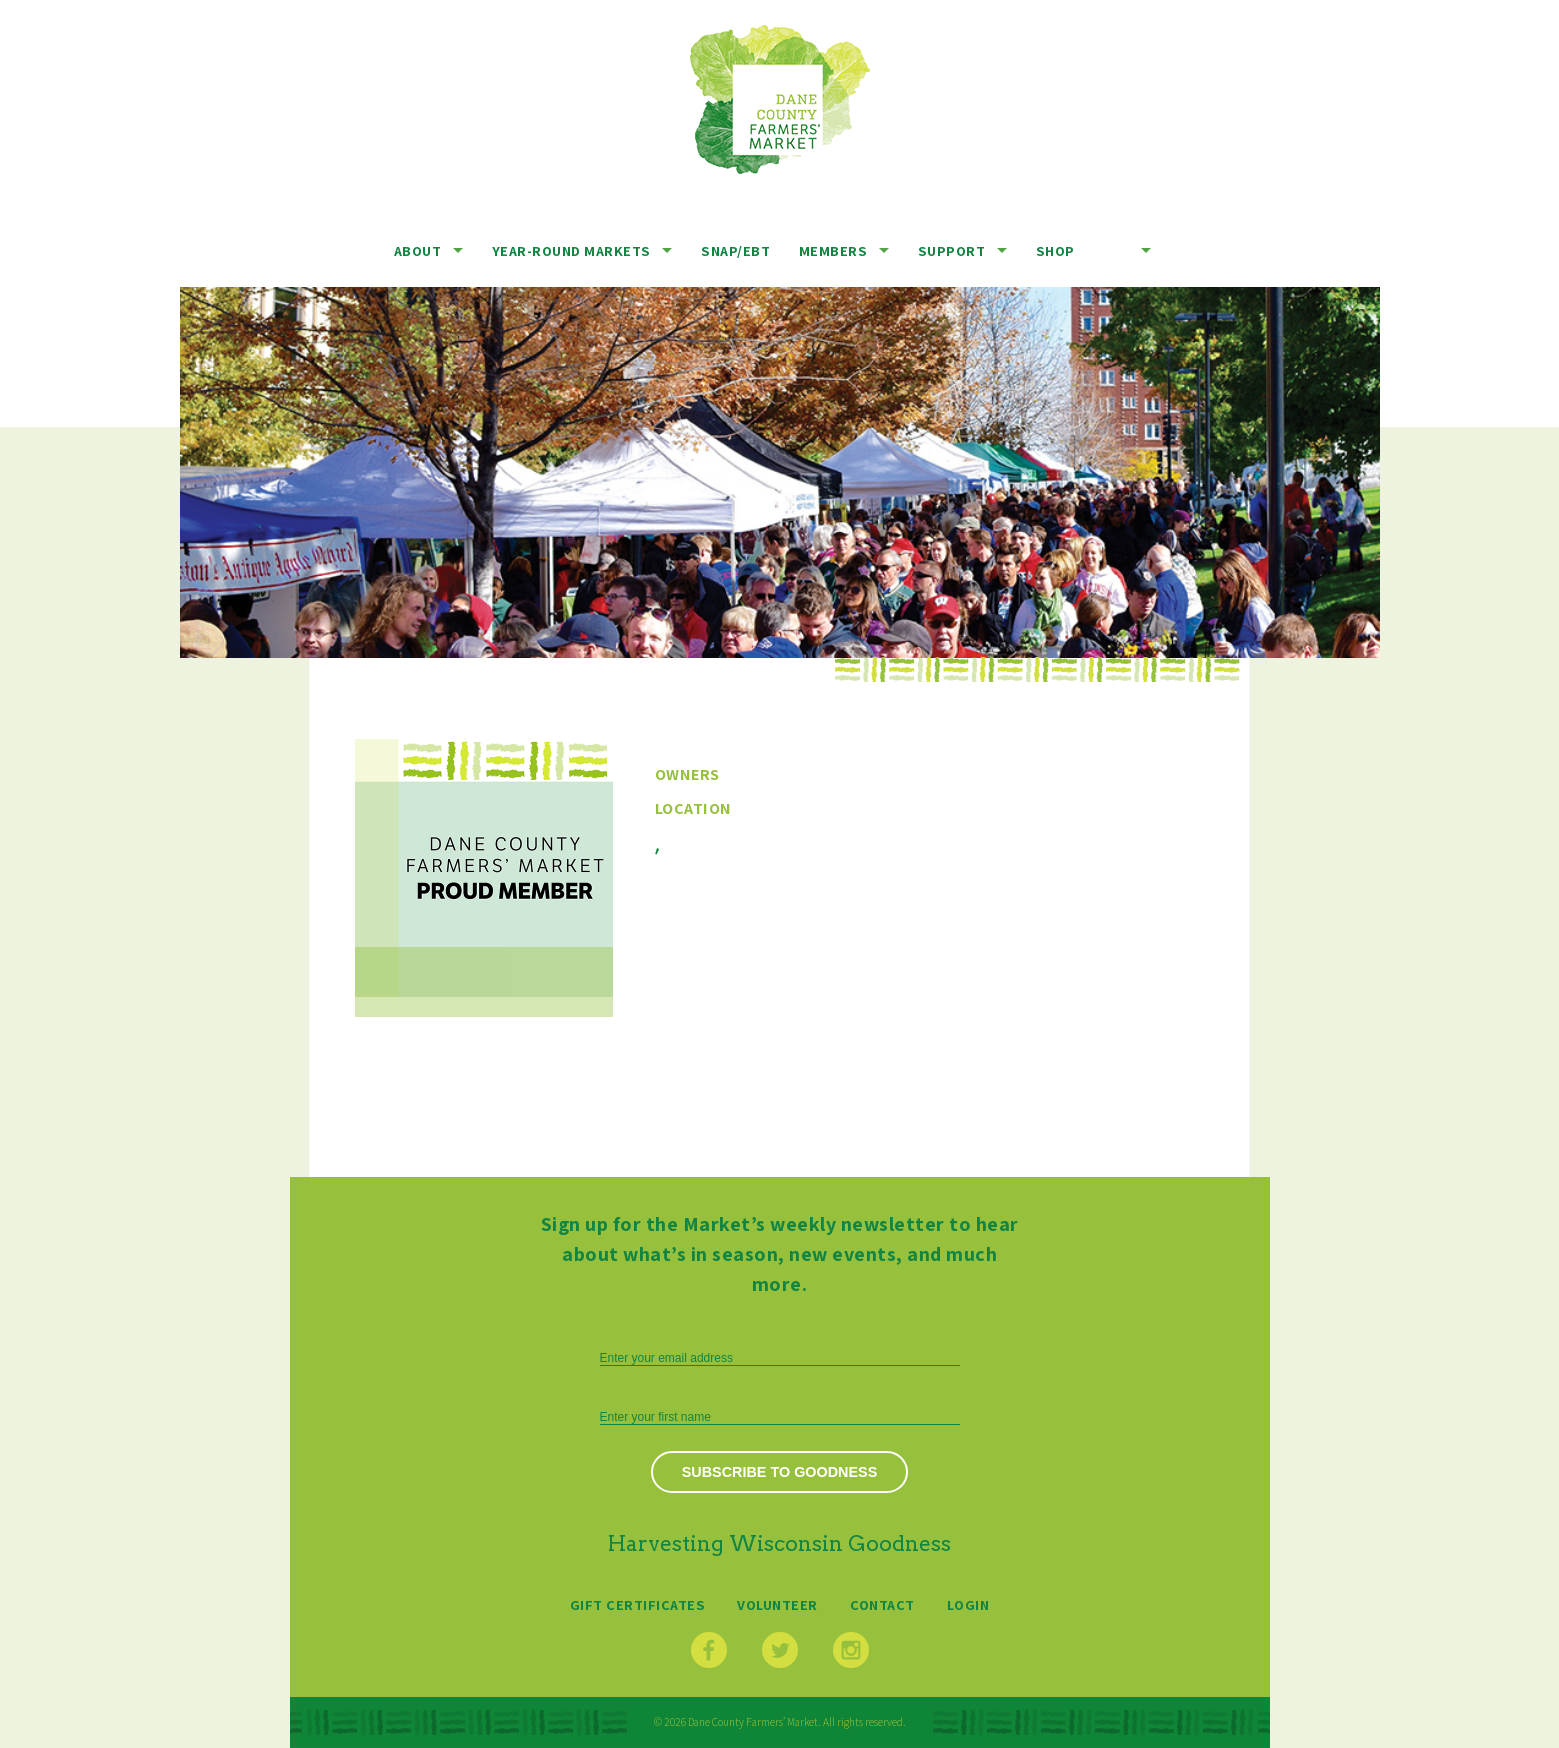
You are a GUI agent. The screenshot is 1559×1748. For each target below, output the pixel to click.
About (418, 250)
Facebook (709, 1650)
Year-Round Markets (571, 250)
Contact (882, 1604)
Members (833, 250)
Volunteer (777, 1604)
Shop (1055, 250)
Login (968, 1604)
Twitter (780, 1650)
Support (952, 250)
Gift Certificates (638, 1604)
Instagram (851, 1650)
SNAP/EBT (735, 250)
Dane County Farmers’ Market (780, 99)
